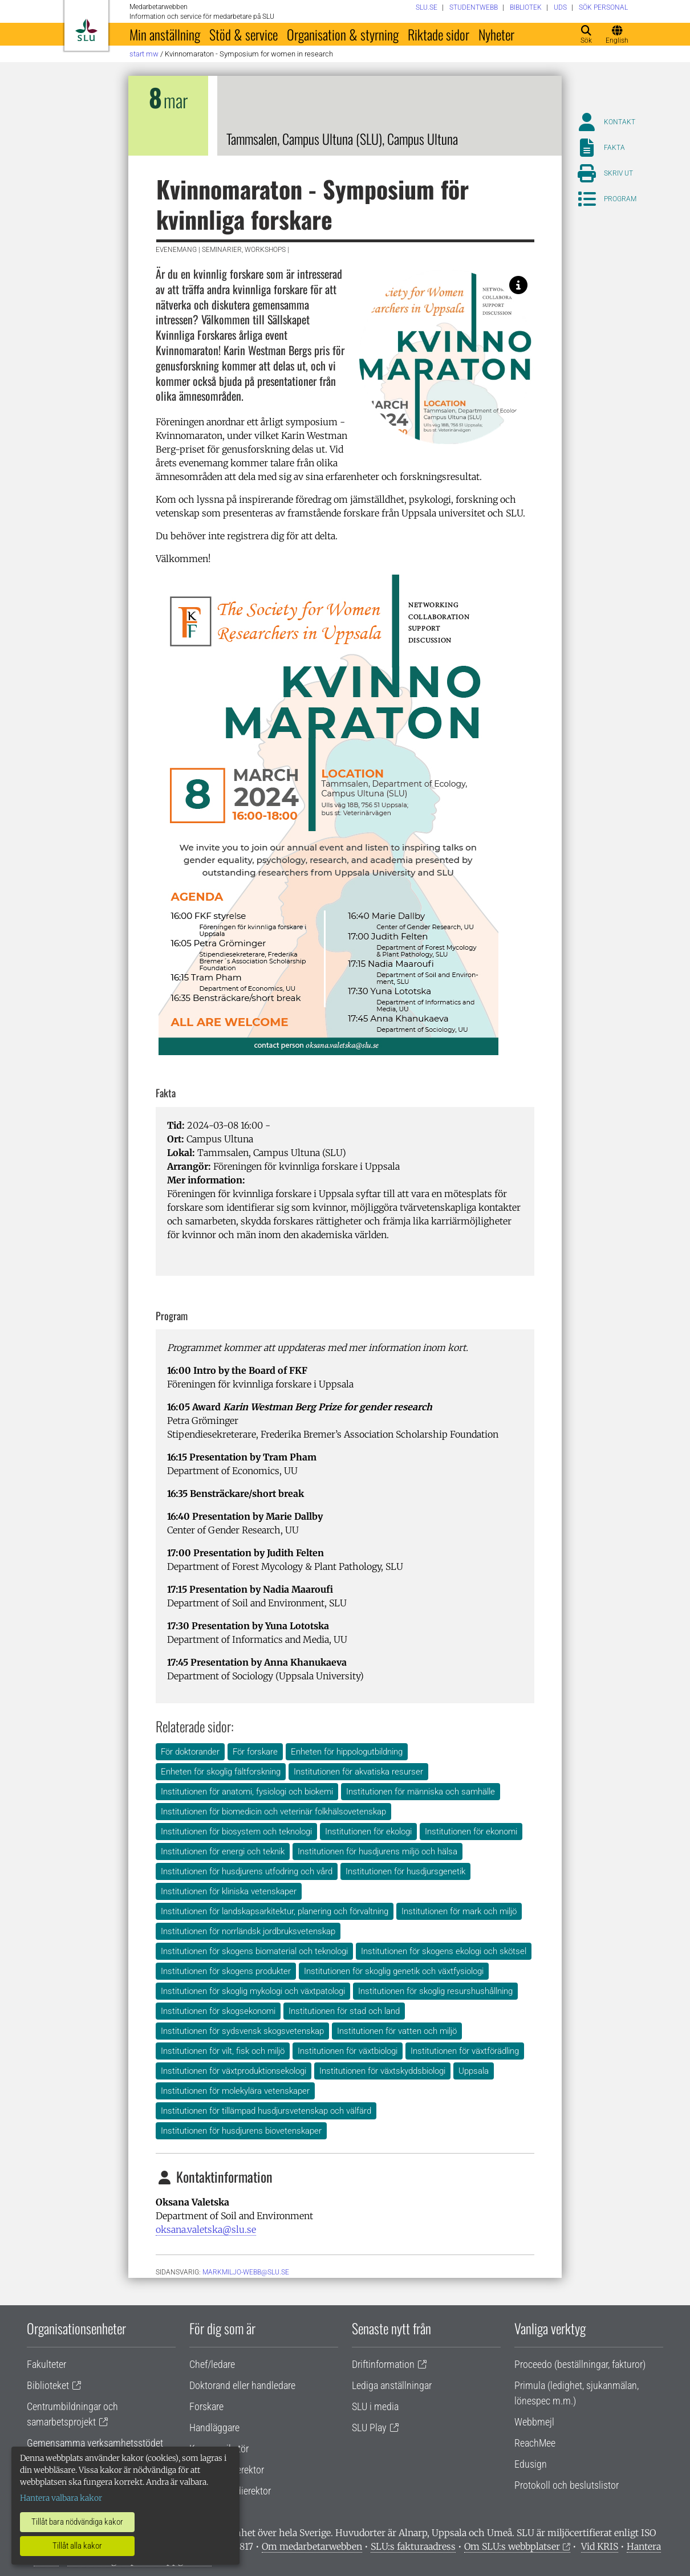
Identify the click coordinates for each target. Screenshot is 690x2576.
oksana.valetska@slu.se (206, 2229)
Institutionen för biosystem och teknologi (236, 1831)
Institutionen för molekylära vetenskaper (235, 2091)
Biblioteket (48, 2385)
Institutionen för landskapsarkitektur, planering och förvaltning (274, 1911)
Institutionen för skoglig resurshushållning (435, 1991)
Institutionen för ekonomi (471, 1831)
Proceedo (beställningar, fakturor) (580, 2364)
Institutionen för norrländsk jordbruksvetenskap (248, 1931)
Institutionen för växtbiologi (347, 2051)
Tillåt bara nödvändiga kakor (77, 2522)
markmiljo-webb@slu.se (245, 2272)
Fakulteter (46, 2364)
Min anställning (164, 34)
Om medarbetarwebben (312, 2546)
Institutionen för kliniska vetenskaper (229, 1891)
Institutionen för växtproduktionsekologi (233, 2071)
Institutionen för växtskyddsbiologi (382, 2071)
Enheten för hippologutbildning (347, 1752)
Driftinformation (383, 2364)
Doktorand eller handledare (242, 2385)
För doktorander (190, 1752)
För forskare (255, 1752)
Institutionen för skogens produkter (226, 1971)
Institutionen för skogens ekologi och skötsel (443, 1951)
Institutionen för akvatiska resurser (358, 1772)
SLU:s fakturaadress (413, 2546)
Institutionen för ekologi (368, 1831)
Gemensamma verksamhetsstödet (95, 2443)
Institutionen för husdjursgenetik (405, 1871)
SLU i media (375, 2406)
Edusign (530, 2464)
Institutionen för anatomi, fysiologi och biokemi (247, 1791)
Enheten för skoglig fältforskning (221, 1772)
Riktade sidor (438, 34)
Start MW (144, 54)
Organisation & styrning (343, 34)
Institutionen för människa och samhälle (420, 1791)
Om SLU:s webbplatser (512, 2546)
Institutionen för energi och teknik (223, 1851)
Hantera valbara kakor (61, 2498)
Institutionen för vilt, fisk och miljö (223, 2051)
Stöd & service (243, 34)
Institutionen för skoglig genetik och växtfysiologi (394, 1971)
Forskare (206, 2406)
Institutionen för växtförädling (465, 2051)
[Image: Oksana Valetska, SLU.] (518, 285)
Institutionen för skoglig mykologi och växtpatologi (253, 1991)
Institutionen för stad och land (344, 2011)
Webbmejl (534, 2422)
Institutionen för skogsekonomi (218, 2011)
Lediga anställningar (392, 2385)
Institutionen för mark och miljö (459, 1911)
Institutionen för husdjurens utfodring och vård (246, 1871)
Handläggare (214, 2427)
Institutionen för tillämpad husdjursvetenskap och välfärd (266, 2111)
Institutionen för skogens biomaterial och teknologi (254, 1951)
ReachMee (534, 2443)
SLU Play (369, 2427)
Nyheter (496, 34)
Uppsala (473, 2071)
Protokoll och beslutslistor (566, 2485)
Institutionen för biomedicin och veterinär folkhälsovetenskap (273, 1811)
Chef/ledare (212, 2364)
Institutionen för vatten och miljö (397, 2031)
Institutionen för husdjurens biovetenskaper (241, 2131)
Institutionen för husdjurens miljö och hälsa (377, 1851)
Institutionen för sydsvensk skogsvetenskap (242, 2031)
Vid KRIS (599, 2546)
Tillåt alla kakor (77, 2546)
